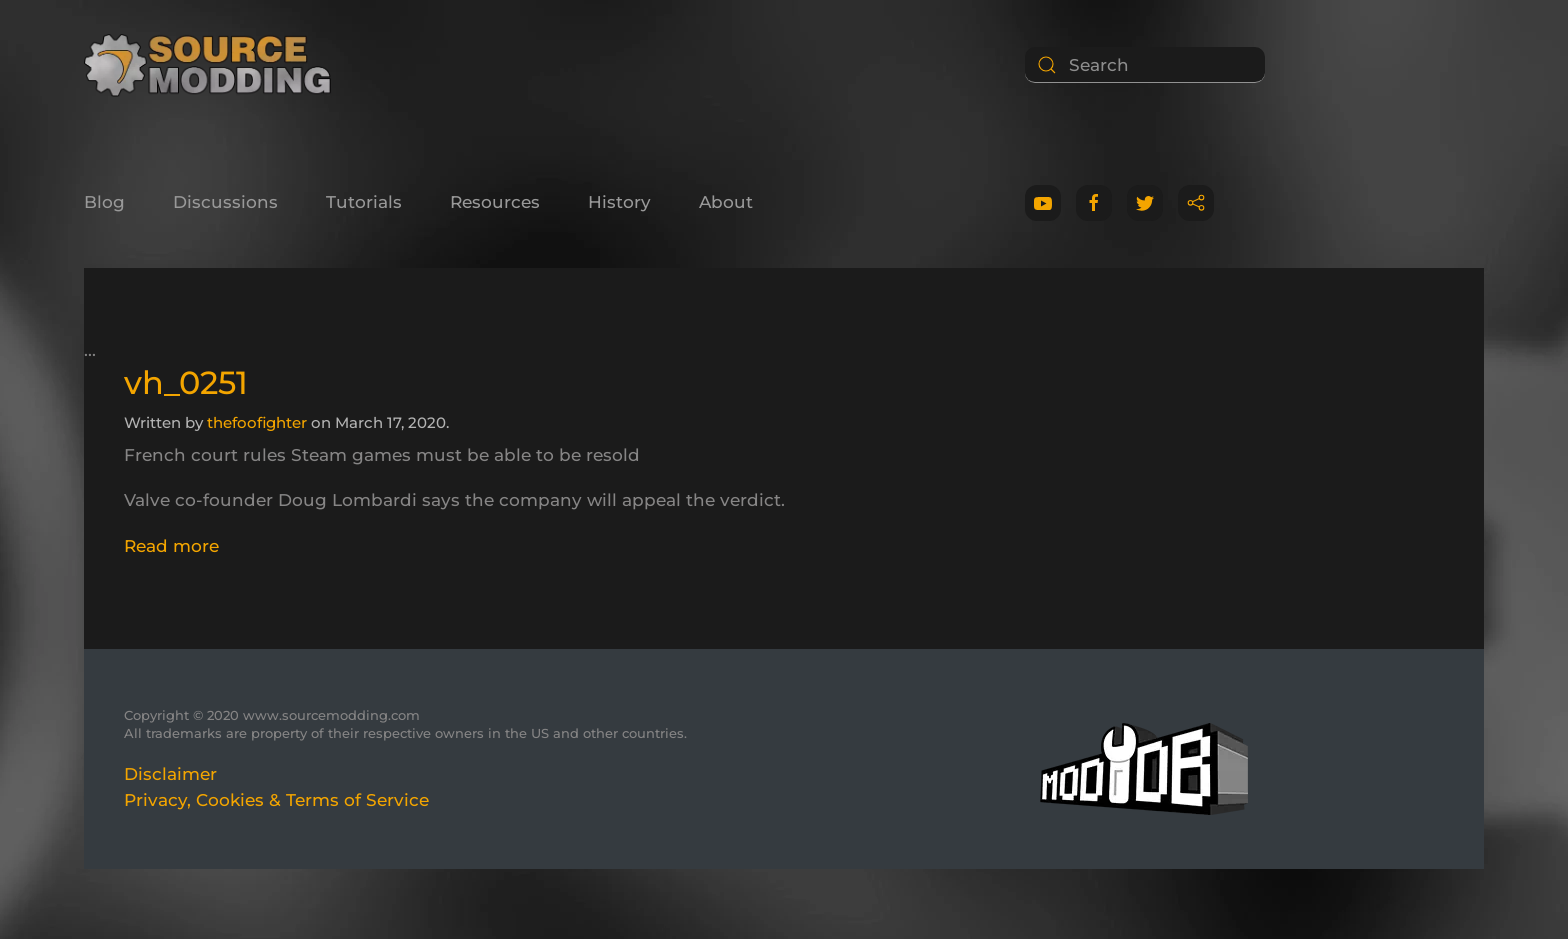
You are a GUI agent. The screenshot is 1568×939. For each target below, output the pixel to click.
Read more (171, 546)
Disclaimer (170, 774)
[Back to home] (214, 65)
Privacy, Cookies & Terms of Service (276, 800)
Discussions (225, 202)
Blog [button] (104, 202)
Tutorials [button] (364, 202)
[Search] (1145, 65)
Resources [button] (495, 202)
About (726, 202)
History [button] (619, 202)
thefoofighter (257, 422)
